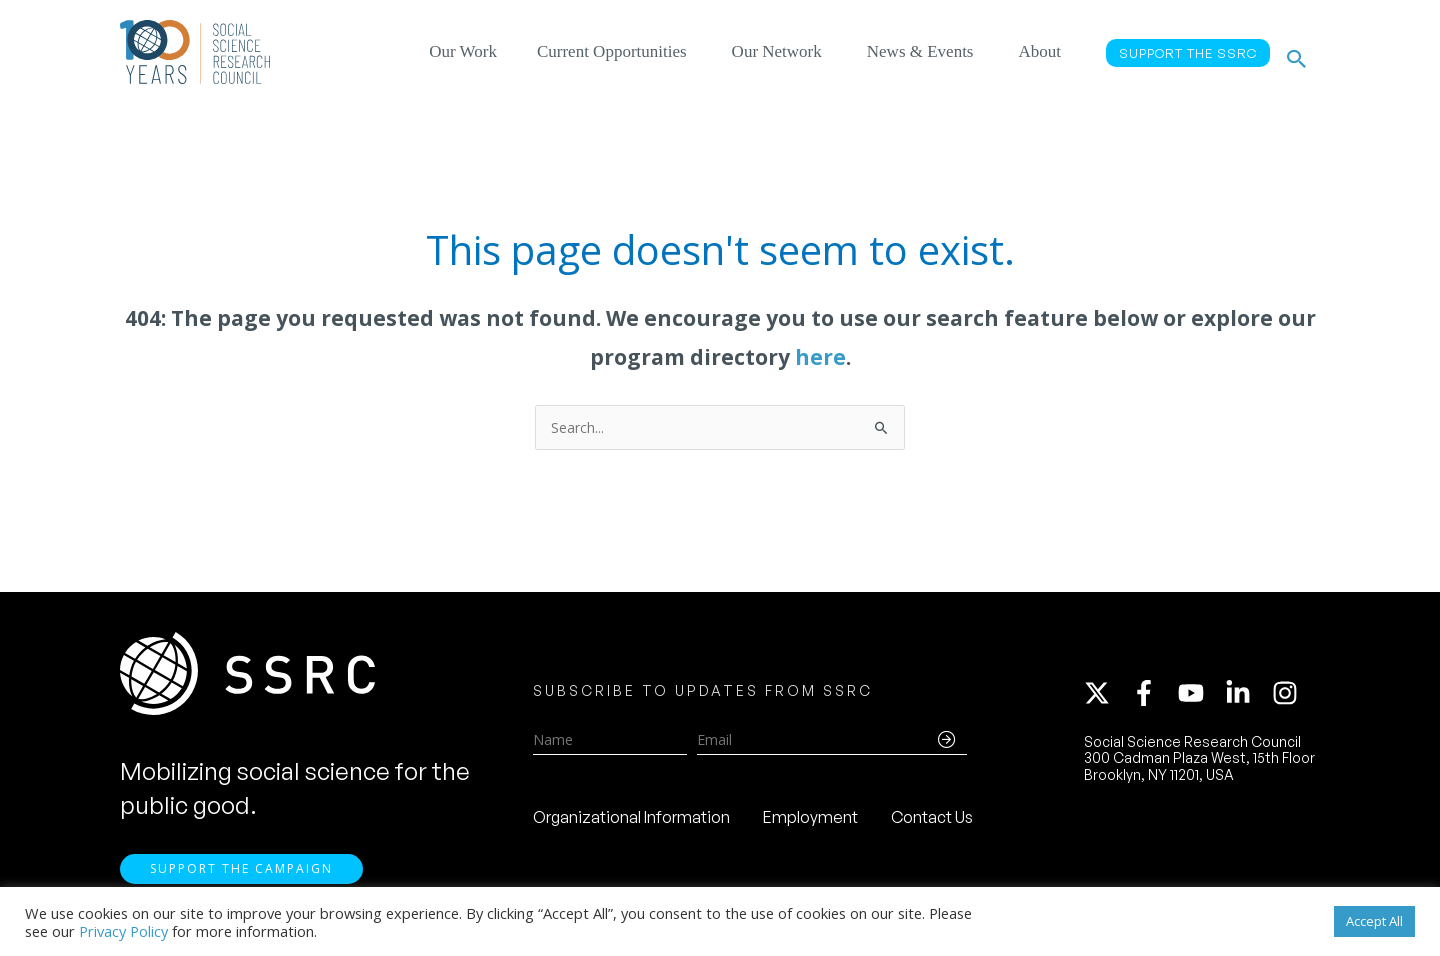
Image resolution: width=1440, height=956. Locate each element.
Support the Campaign (241, 877)
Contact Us (932, 821)
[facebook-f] (1153, 697)
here (820, 357)
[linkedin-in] (1247, 697)
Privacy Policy (123, 931)
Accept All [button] (1374, 921)
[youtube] (1200, 697)
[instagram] (1289, 697)
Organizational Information (631, 821)
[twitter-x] (1106, 697)
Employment (810, 821)
